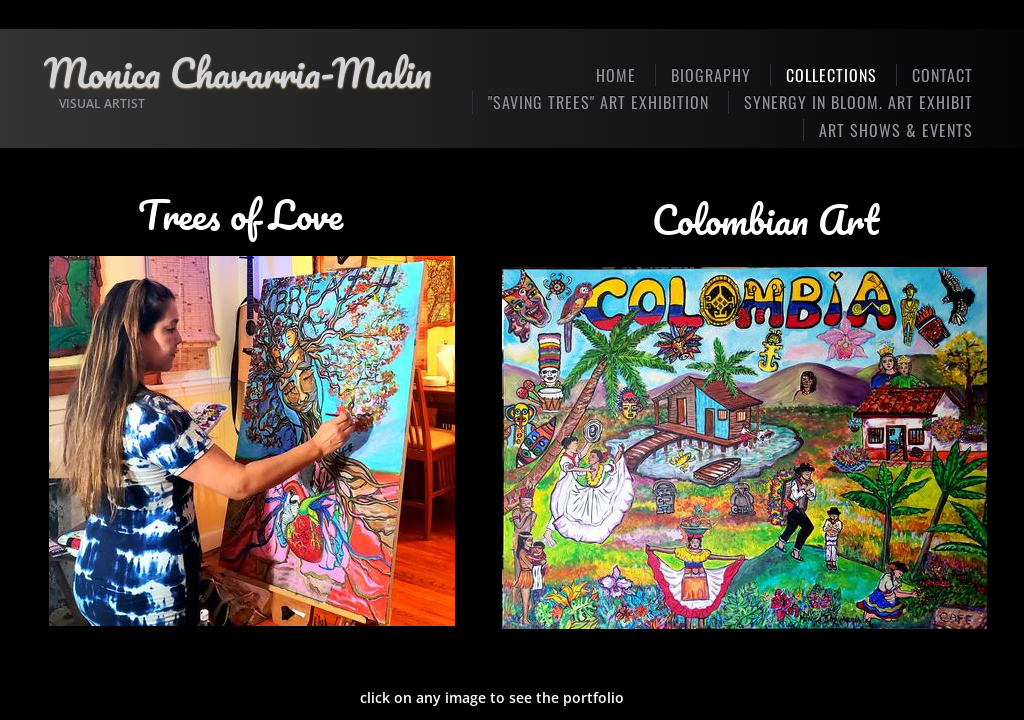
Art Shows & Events (896, 130)
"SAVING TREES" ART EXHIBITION (598, 102)
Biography (711, 75)
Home (616, 75)
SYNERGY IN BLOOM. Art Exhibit (858, 102)
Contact (942, 75)
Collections (831, 75)
